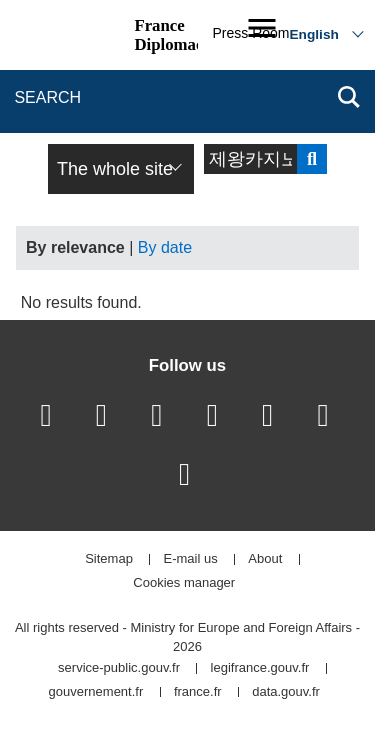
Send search (312, 159)
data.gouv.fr (286, 692)
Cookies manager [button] (184, 583)
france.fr (198, 692)
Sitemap (109, 559)
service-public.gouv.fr (119, 668)
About (265, 559)
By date (165, 247)
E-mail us (191, 559)
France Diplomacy (172, 35)
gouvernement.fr (96, 692)
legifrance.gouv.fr (260, 668)
